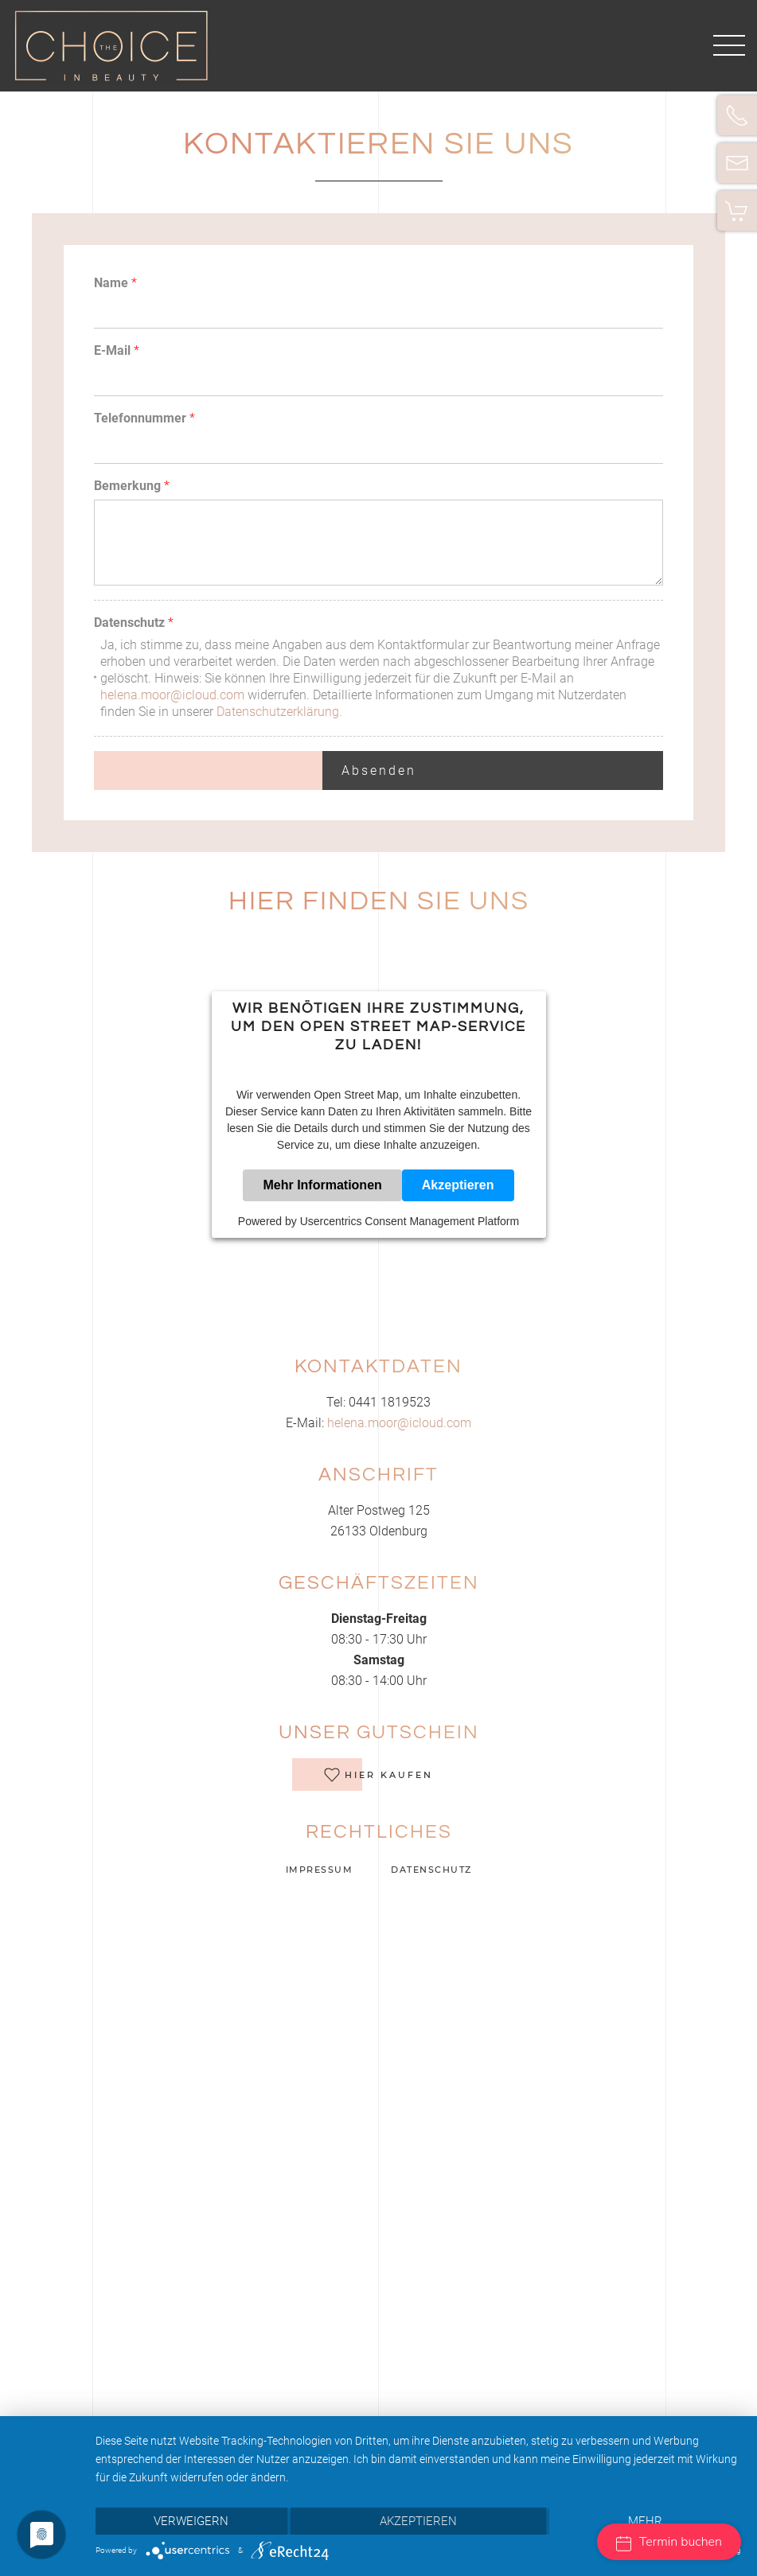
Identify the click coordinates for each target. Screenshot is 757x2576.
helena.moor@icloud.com (172, 694)
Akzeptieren (458, 1185)
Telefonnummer (144, 418)
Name (115, 282)
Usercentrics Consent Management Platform (409, 1221)
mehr (645, 2521)
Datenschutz (134, 622)
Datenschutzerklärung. (279, 711)
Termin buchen (669, 2542)
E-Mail (116, 350)
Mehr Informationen (322, 1185)
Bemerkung (132, 485)
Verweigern (191, 2521)
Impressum (317, 1869)
